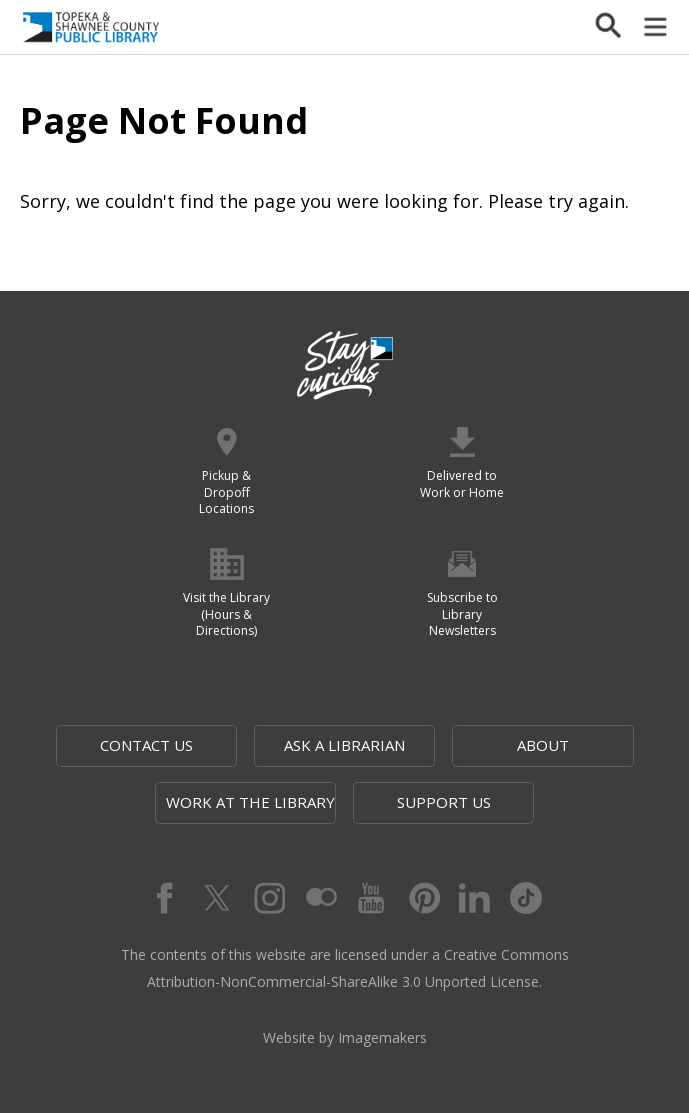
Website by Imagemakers (345, 1037)
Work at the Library (250, 802)
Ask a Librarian (344, 745)
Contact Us (146, 745)
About (543, 745)
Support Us (444, 802)
